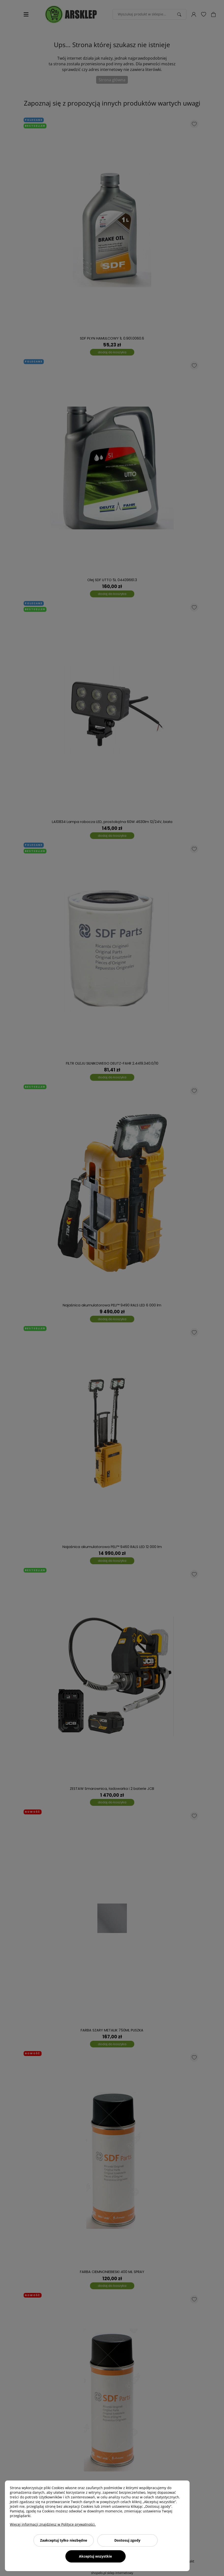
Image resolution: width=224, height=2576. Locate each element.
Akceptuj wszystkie (95, 2556)
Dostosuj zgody (127, 2540)
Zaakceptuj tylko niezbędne (63, 2540)
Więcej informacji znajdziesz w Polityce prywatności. (53, 2524)
